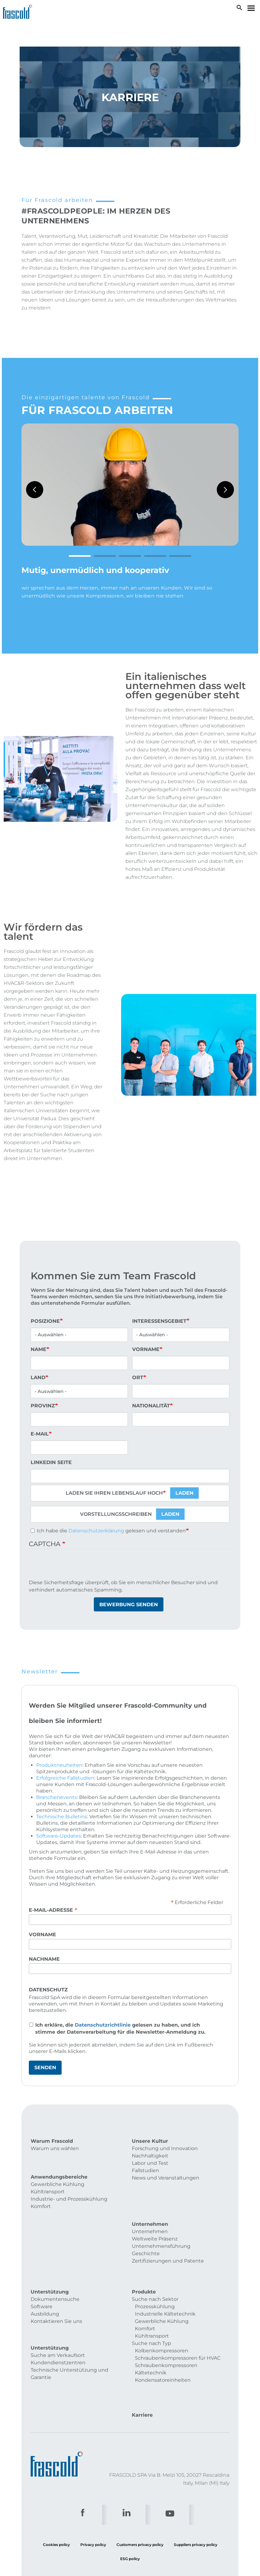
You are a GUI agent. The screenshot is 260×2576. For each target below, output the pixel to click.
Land (38, 1377)
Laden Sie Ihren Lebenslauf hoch (114, 1493)
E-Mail (40, 1434)
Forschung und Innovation (165, 2148)
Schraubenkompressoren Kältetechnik (166, 2331)
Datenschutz (48, 1990)
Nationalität (151, 1406)
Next (225, 489)
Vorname (145, 1349)
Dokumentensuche (55, 2261)
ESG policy (130, 2494)
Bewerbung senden (128, 1604)
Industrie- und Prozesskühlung (69, 2190)
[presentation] (75, 1567)
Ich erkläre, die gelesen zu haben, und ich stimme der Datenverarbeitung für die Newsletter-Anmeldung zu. (120, 2028)
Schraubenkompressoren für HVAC (177, 2320)
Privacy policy (93, 2480)
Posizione (45, 1321)
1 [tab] (79, 556)
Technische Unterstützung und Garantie (69, 2328)
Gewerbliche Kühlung (57, 2175)
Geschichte (146, 2227)
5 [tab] (180, 556)
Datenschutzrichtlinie (103, 2025)
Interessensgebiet (159, 1321)
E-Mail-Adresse (53, 1910)
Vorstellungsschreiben (116, 1514)
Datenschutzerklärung (96, 1531)
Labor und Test (150, 2163)
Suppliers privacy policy (195, 2480)
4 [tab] (155, 556)
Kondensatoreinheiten (163, 2342)
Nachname (44, 1959)
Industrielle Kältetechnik (165, 2276)
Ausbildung (45, 2276)
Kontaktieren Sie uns (56, 2283)
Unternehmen (150, 2205)
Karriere (142, 2351)
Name (38, 1349)
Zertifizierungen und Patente (168, 2234)
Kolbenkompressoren (161, 2313)
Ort (137, 1377)
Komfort (41, 2197)
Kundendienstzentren (58, 2317)
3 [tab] (130, 556)
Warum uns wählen (55, 2148)
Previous (34, 489)
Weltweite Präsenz (155, 2212)
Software (41, 2268)
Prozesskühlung (155, 2268)
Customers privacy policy (140, 2480)
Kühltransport (48, 2183)
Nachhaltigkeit (150, 2156)
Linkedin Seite (51, 1462)
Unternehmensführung (161, 2219)
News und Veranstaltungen (165, 2178)
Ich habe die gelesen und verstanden (108, 1531)
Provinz (43, 1406)
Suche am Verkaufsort (58, 2310)
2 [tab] (105, 556)
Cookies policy (56, 2480)
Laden (184, 1493)
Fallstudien (145, 2170)
